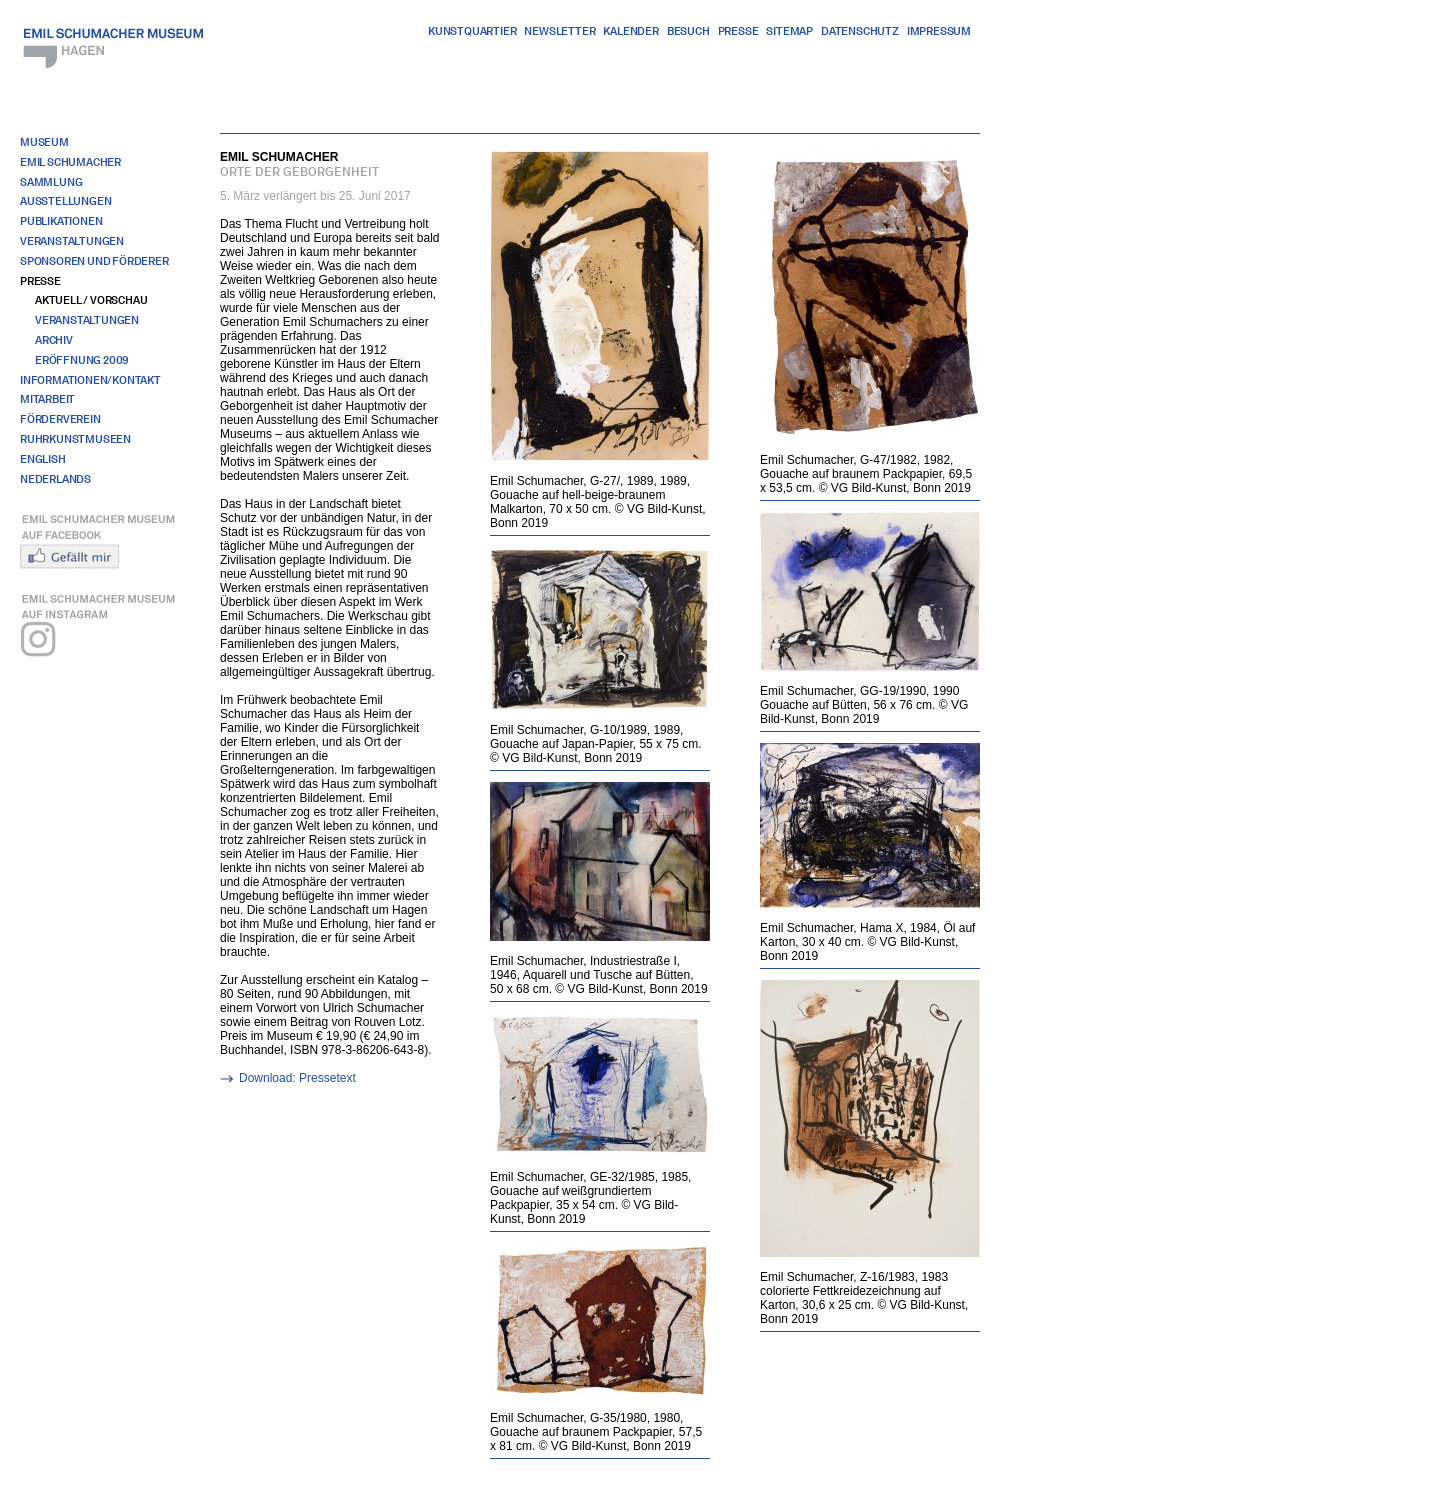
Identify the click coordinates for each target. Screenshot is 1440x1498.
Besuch (688, 31)
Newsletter (559, 31)
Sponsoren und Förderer (94, 261)
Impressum (939, 31)
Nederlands (55, 479)
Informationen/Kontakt (90, 380)
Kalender (630, 31)
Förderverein (60, 419)
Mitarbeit (47, 399)
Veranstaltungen (72, 241)
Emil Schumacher (70, 162)
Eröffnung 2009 (82, 360)
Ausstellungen (65, 201)
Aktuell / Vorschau (91, 300)
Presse (738, 31)
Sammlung (51, 182)
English (43, 459)
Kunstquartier (472, 31)
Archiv (54, 340)
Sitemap (789, 31)
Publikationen (61, 221)
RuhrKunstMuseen (75, 439)
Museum (44, 142)
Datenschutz (860, 31)
